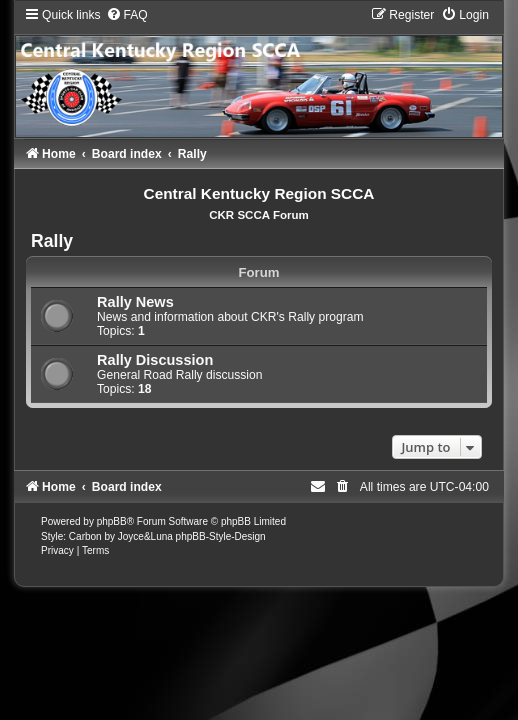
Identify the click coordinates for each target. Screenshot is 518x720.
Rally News (135, 302)
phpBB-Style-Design (221, 536)
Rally (52, 241)
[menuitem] (127, 15)
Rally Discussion (155, 360)
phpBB (112, 521)
